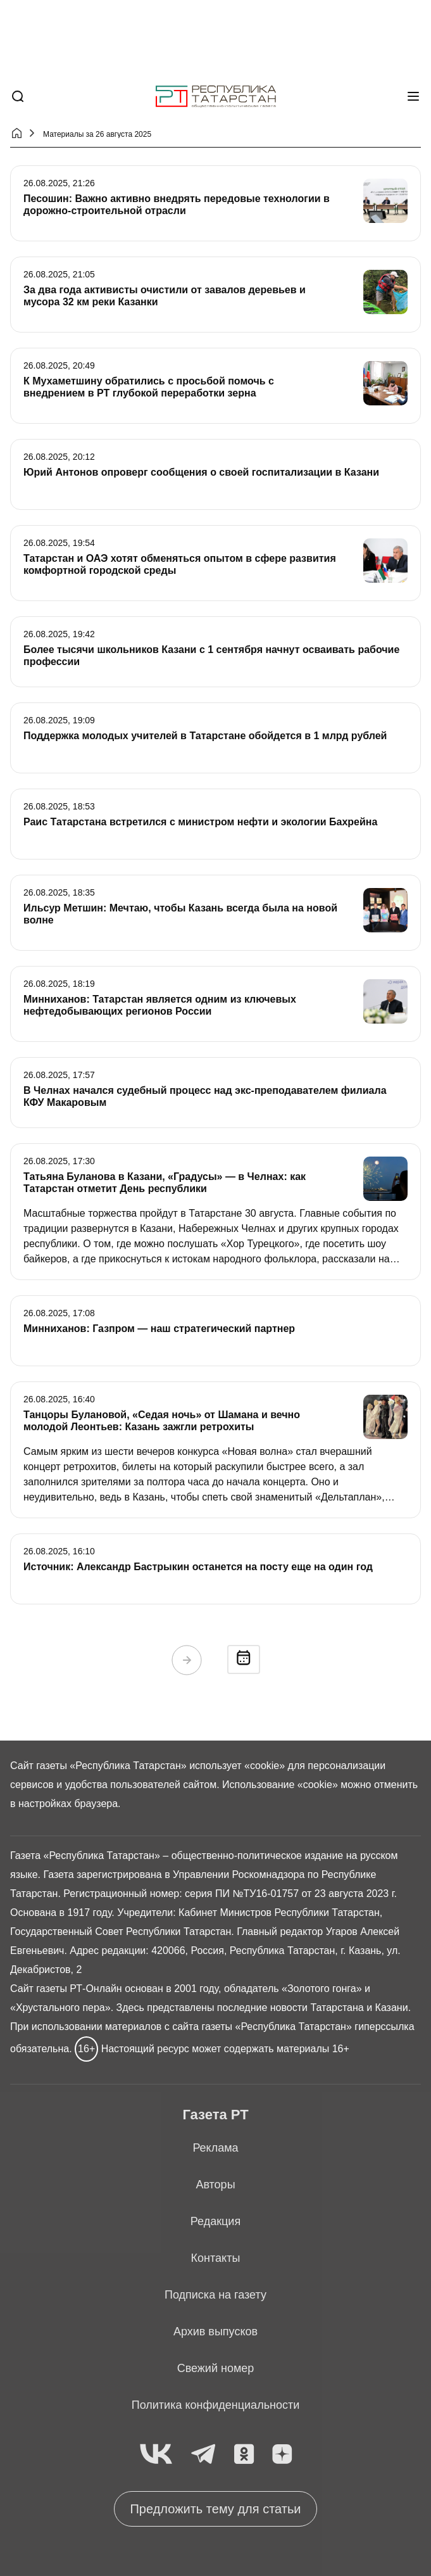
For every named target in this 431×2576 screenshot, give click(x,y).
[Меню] (413, 96)
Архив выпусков (215, 2331)
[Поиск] (17, 96)
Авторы (215, 2184)
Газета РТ (215, 2114)
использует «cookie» (237, 1765)
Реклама (215, 2147)
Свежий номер (215, 2368)
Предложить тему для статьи (215, 2509)
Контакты (215, 2258)
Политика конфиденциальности (216, 2405)
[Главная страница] (215, 96)
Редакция (215, 2221)
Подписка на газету (215, 2294)
